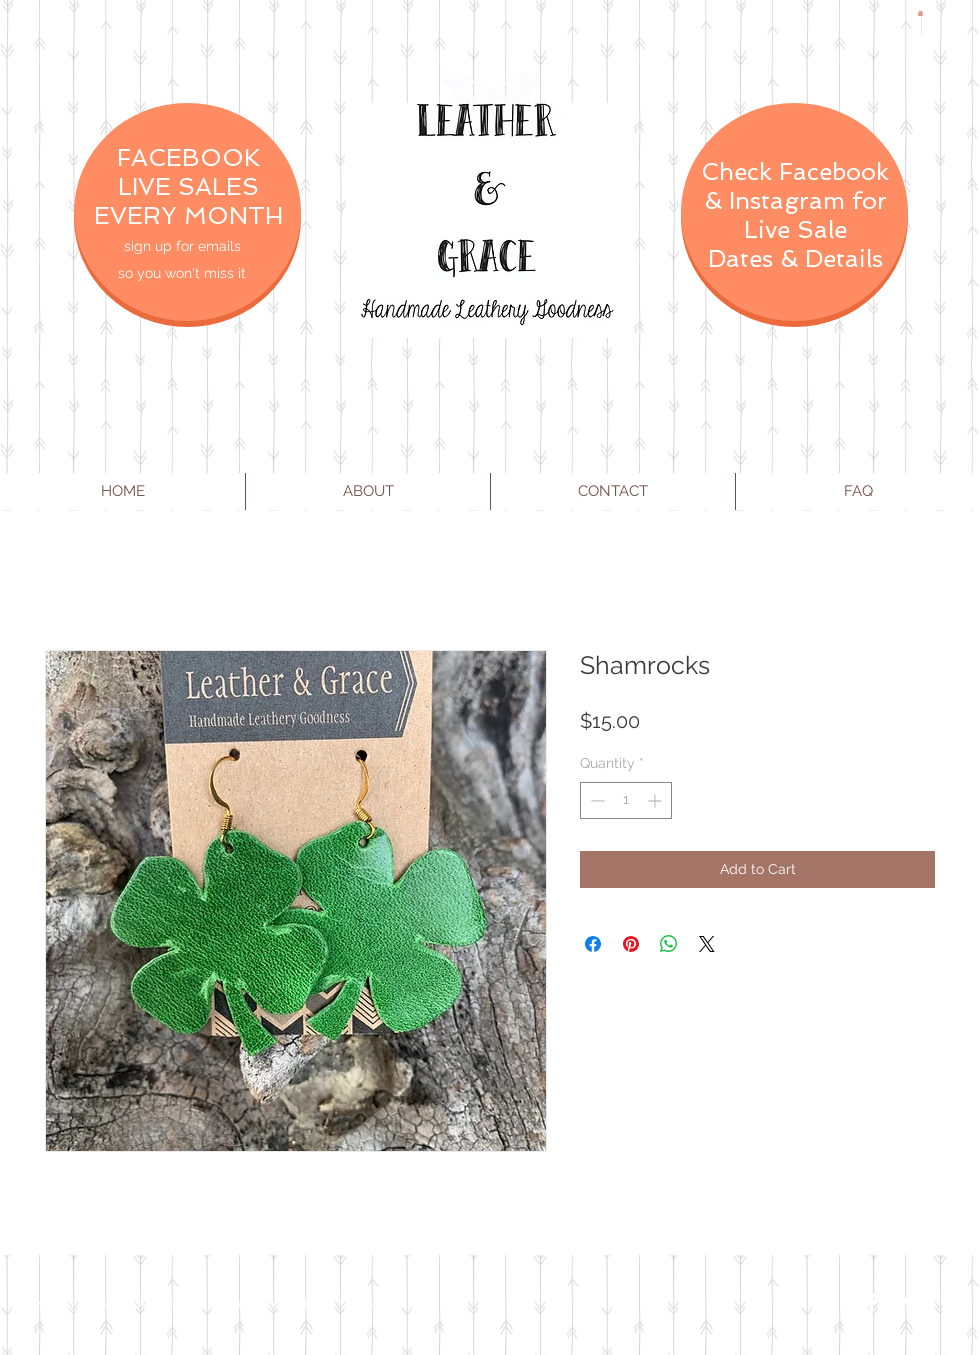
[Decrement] (595, 800)
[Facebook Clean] (872, 1303)
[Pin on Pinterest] (631, 944)
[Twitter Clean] (912, 1303)
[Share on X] (707, 944)
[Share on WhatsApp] (669, 944)
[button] (920, 13)
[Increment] (656, 800)
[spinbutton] (626, 800)
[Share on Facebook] (593, 944)
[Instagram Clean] (952, 1303)
